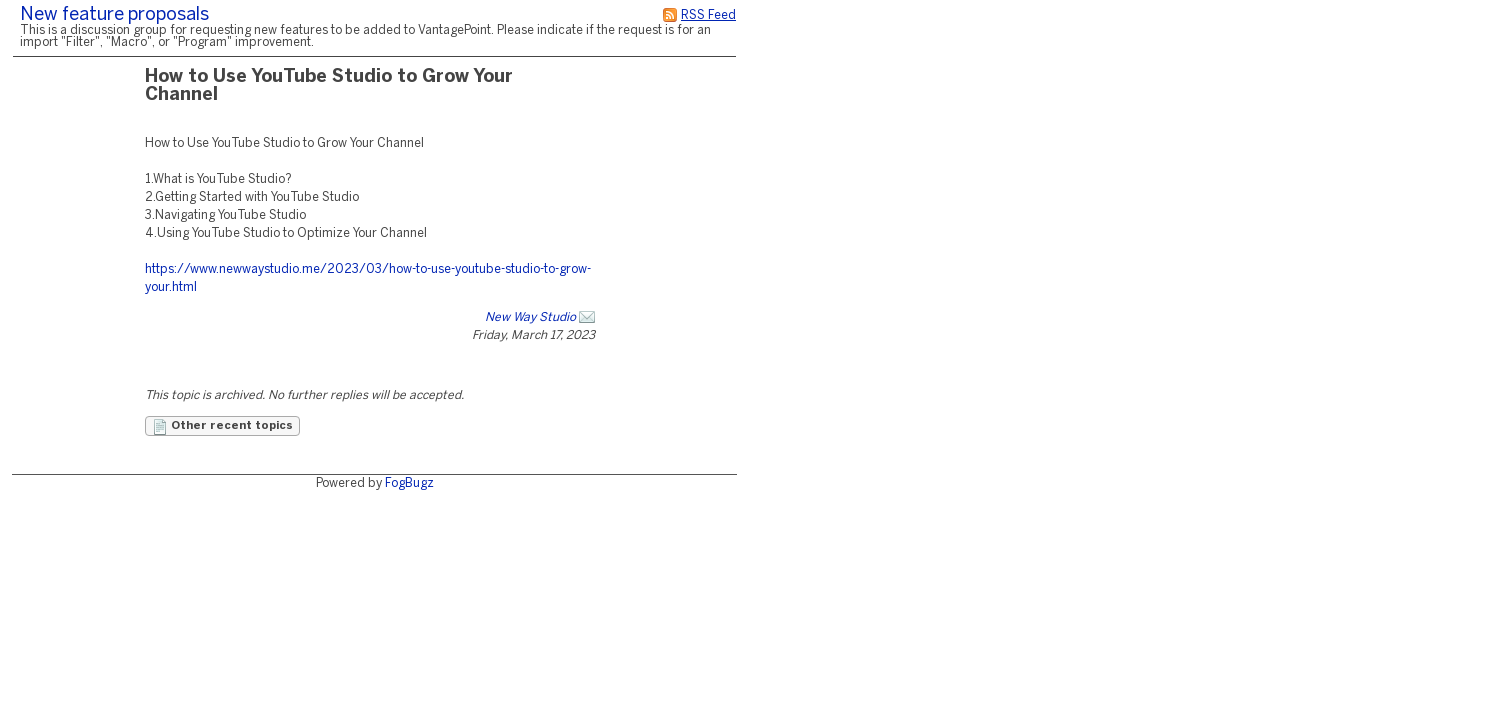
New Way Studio (530, 317)
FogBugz (409, 483)
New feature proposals (114, 15)
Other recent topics (222, 427)
